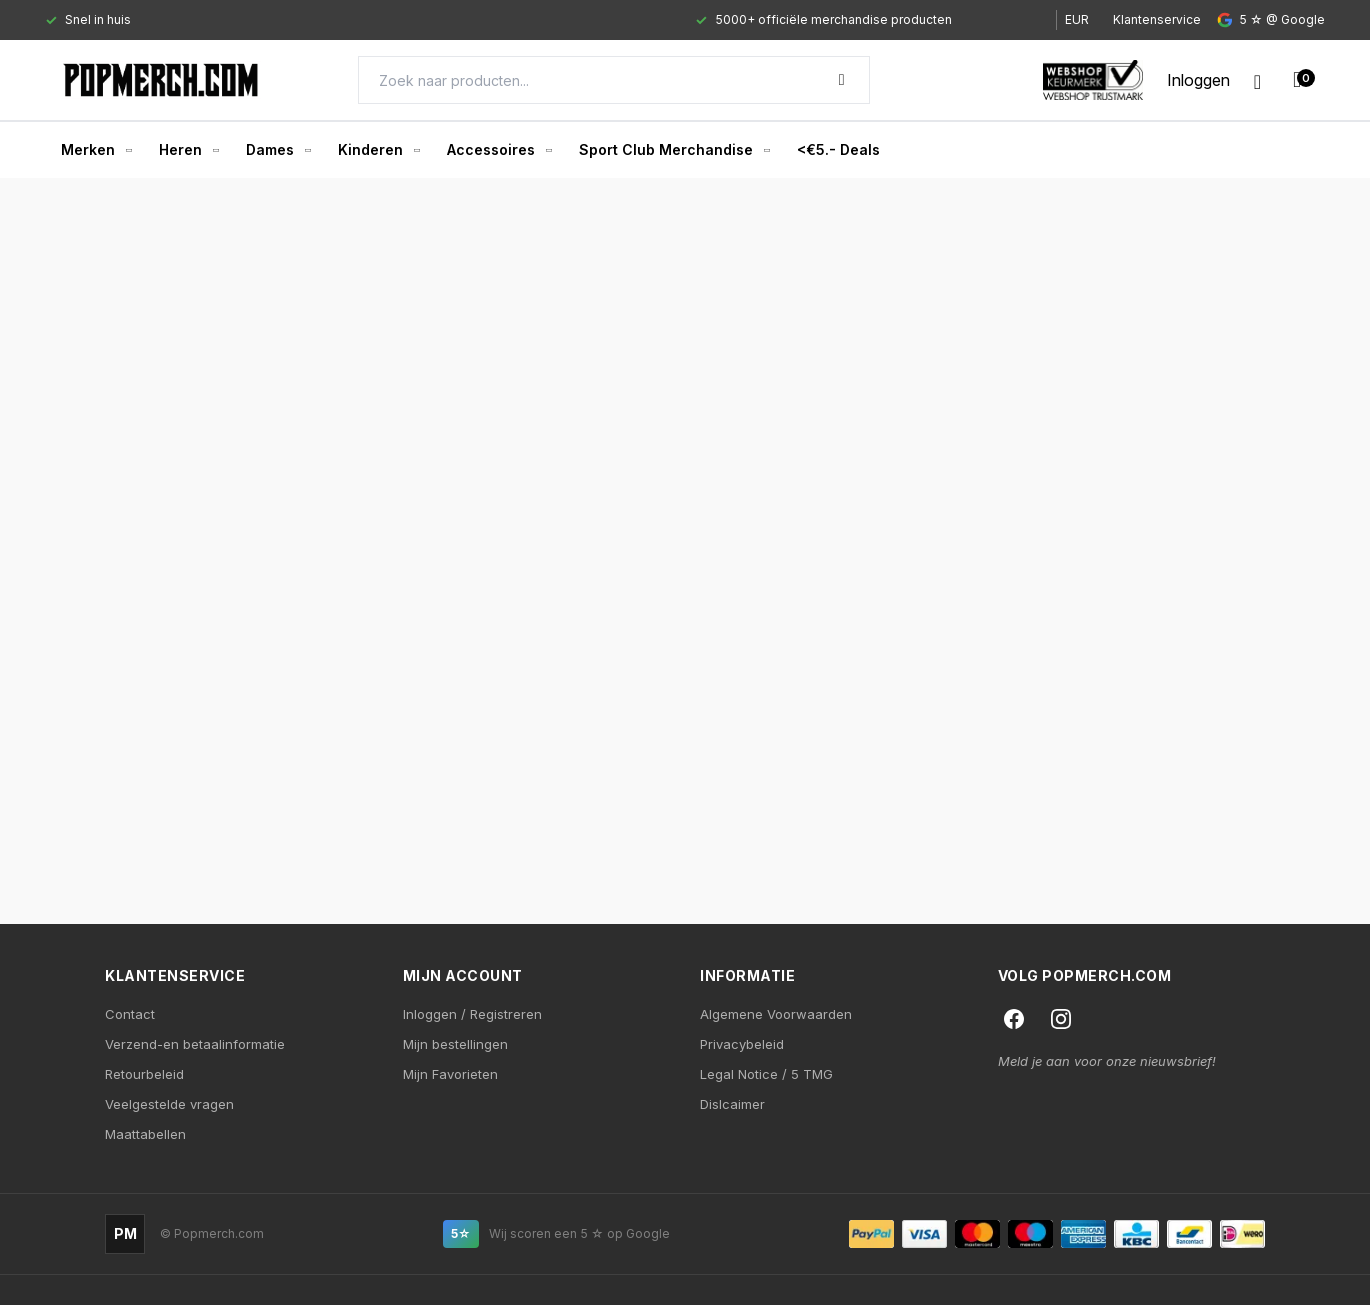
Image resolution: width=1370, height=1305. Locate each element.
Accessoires (499, 149)
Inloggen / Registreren (472, 1014)
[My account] (1198, 80)
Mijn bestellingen (455, 1044)
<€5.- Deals (838, 149)
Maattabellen (145, 1134)
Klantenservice (1157, 19)
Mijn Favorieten (450, 1074)
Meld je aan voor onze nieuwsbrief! (1107, 1061)
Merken (96, 149)
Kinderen (378, 149)
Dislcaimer (732, 1104)
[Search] (614, 80)
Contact (130, 1014)
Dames (278, 149)
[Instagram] (1061, 1019)
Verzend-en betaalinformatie (195, 1044)
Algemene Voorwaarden (776, 1014)
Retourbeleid (144, 1074)
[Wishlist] (1257, 80)
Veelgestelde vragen (169, 1104)
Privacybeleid (742, 1044)
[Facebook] (1014, 1019)
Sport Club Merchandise (674, 149)
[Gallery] (532, 20)
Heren (188, 149)
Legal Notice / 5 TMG (766, 1074)
